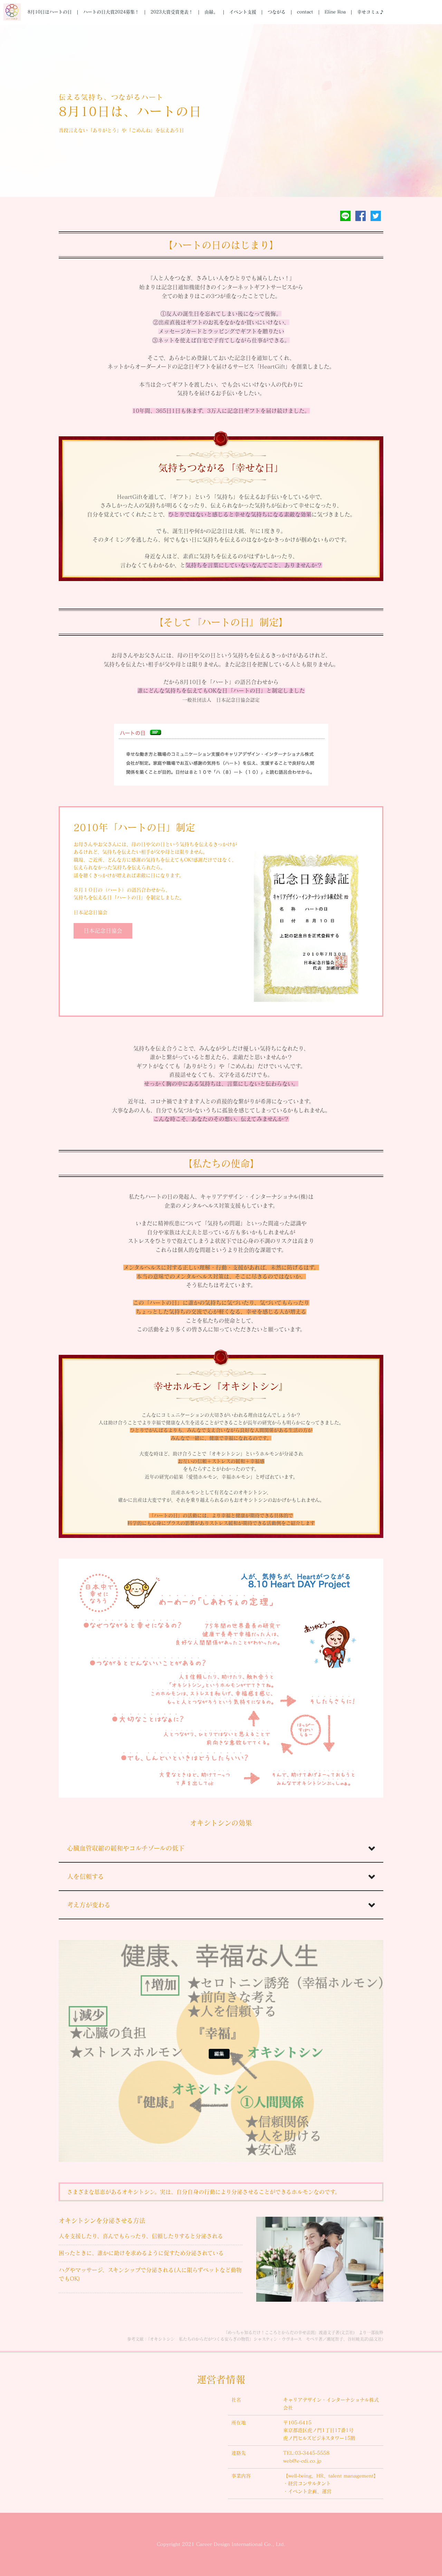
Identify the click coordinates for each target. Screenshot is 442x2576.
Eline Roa (335, 12)
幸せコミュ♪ (370, 12)
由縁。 (211, 12)
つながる (277, 12)
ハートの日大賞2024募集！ (111, 12)
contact (305, 12)
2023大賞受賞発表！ (172, 12)
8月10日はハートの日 (50, 12)
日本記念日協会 (103, 930)
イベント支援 (242, 12)
